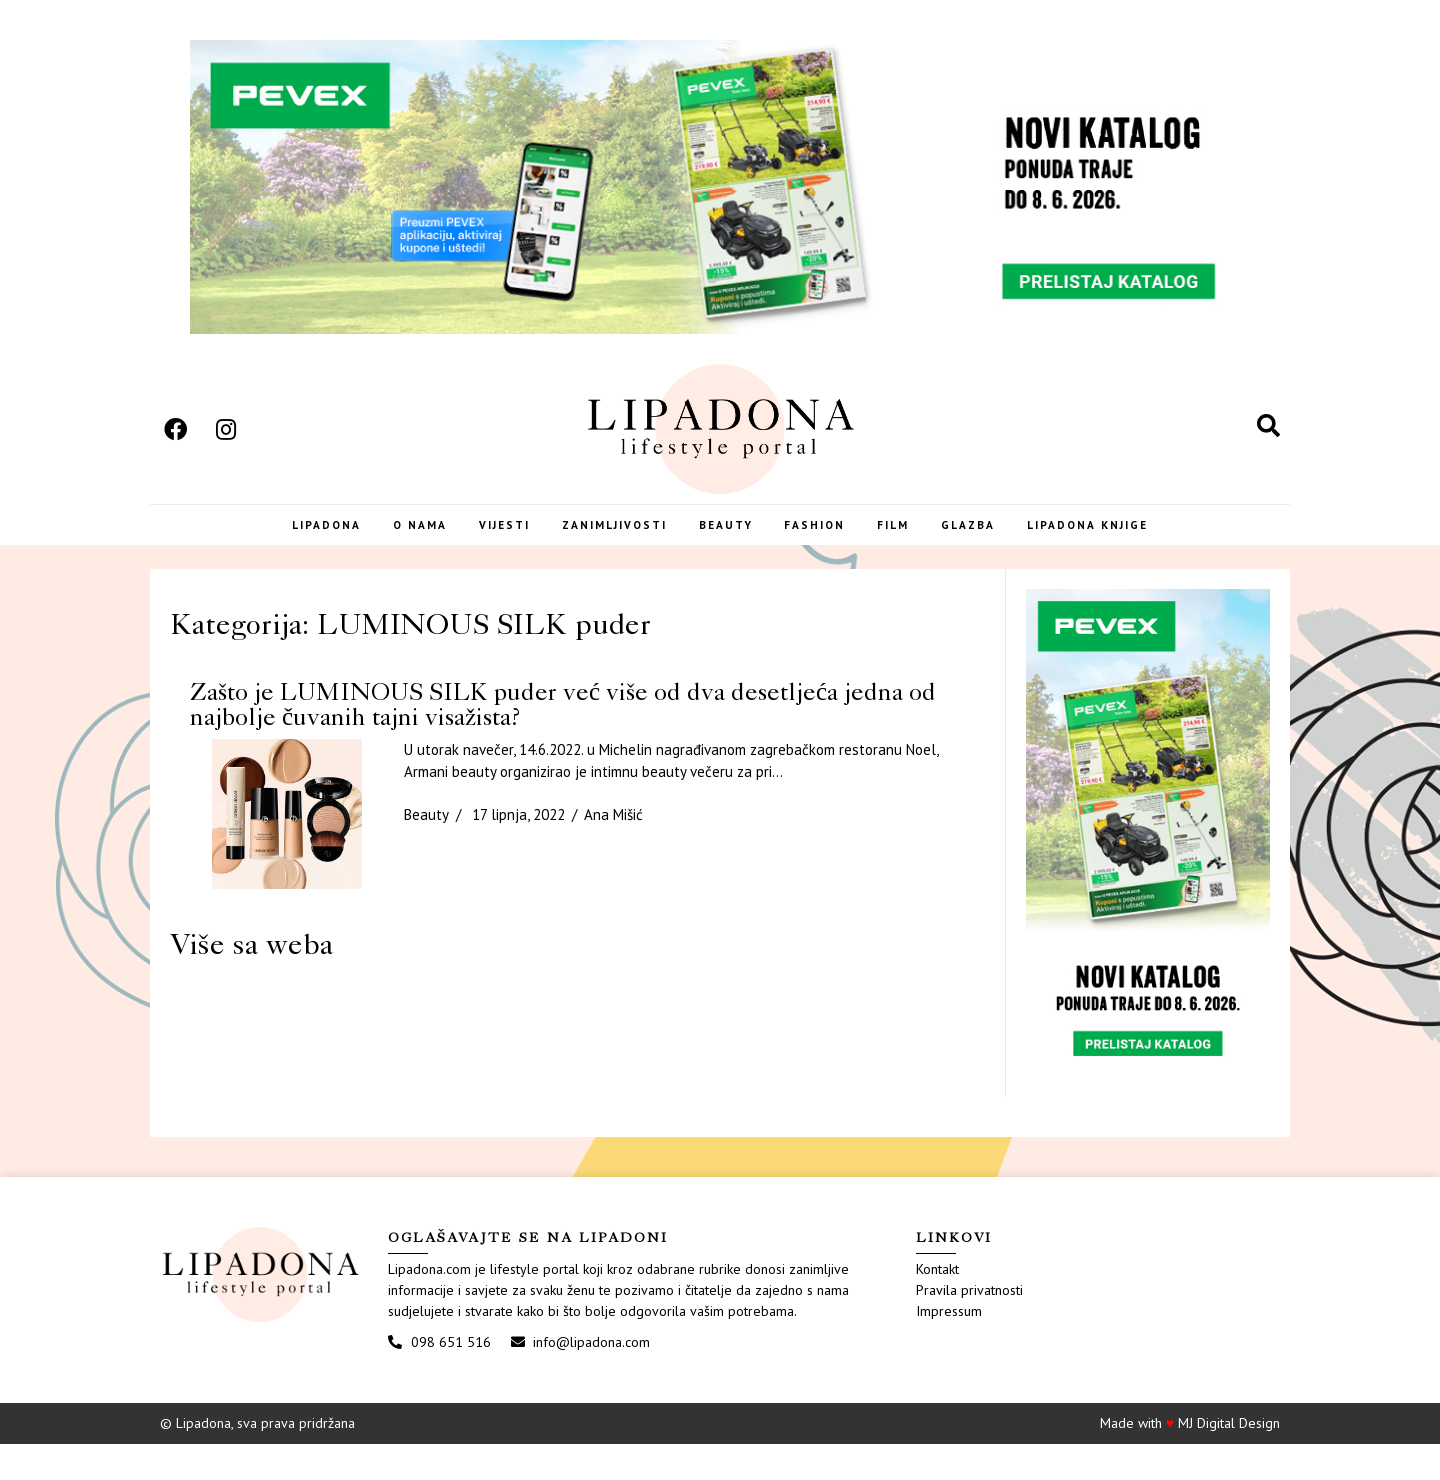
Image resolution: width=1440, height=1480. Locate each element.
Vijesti (480, 544)
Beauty (729, 544)
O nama (384, 544)
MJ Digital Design (1229, 1459)
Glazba (1001, 544)
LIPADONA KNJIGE (1132, 544)
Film (917, 544)
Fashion (828, 544)
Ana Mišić (613, 850)
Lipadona (280, 544)
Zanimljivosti (604, 544)
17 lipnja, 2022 (518, 850)
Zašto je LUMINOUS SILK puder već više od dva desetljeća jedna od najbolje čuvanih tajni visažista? (563, 739)
